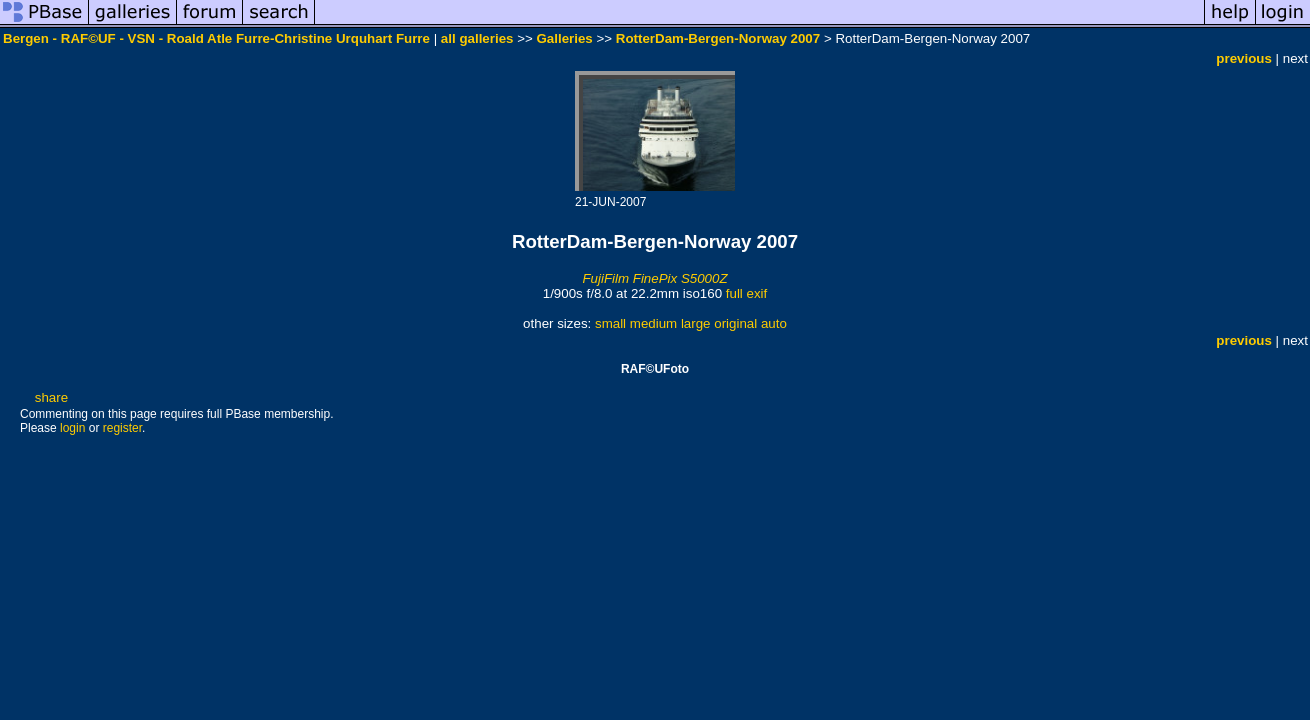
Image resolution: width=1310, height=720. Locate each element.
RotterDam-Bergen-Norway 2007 (718, 38)
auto (774, 323)
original (735, 323)
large (696, 323)
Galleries (564, 38)
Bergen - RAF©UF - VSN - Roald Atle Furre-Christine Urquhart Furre (216, 38)
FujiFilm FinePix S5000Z (654, 278)
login (72, 428)
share (51, 397)
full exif (746, 293)
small (610, 323)
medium (653, 323)
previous (1244, 58)
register (122, 428)
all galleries (477, 38)
